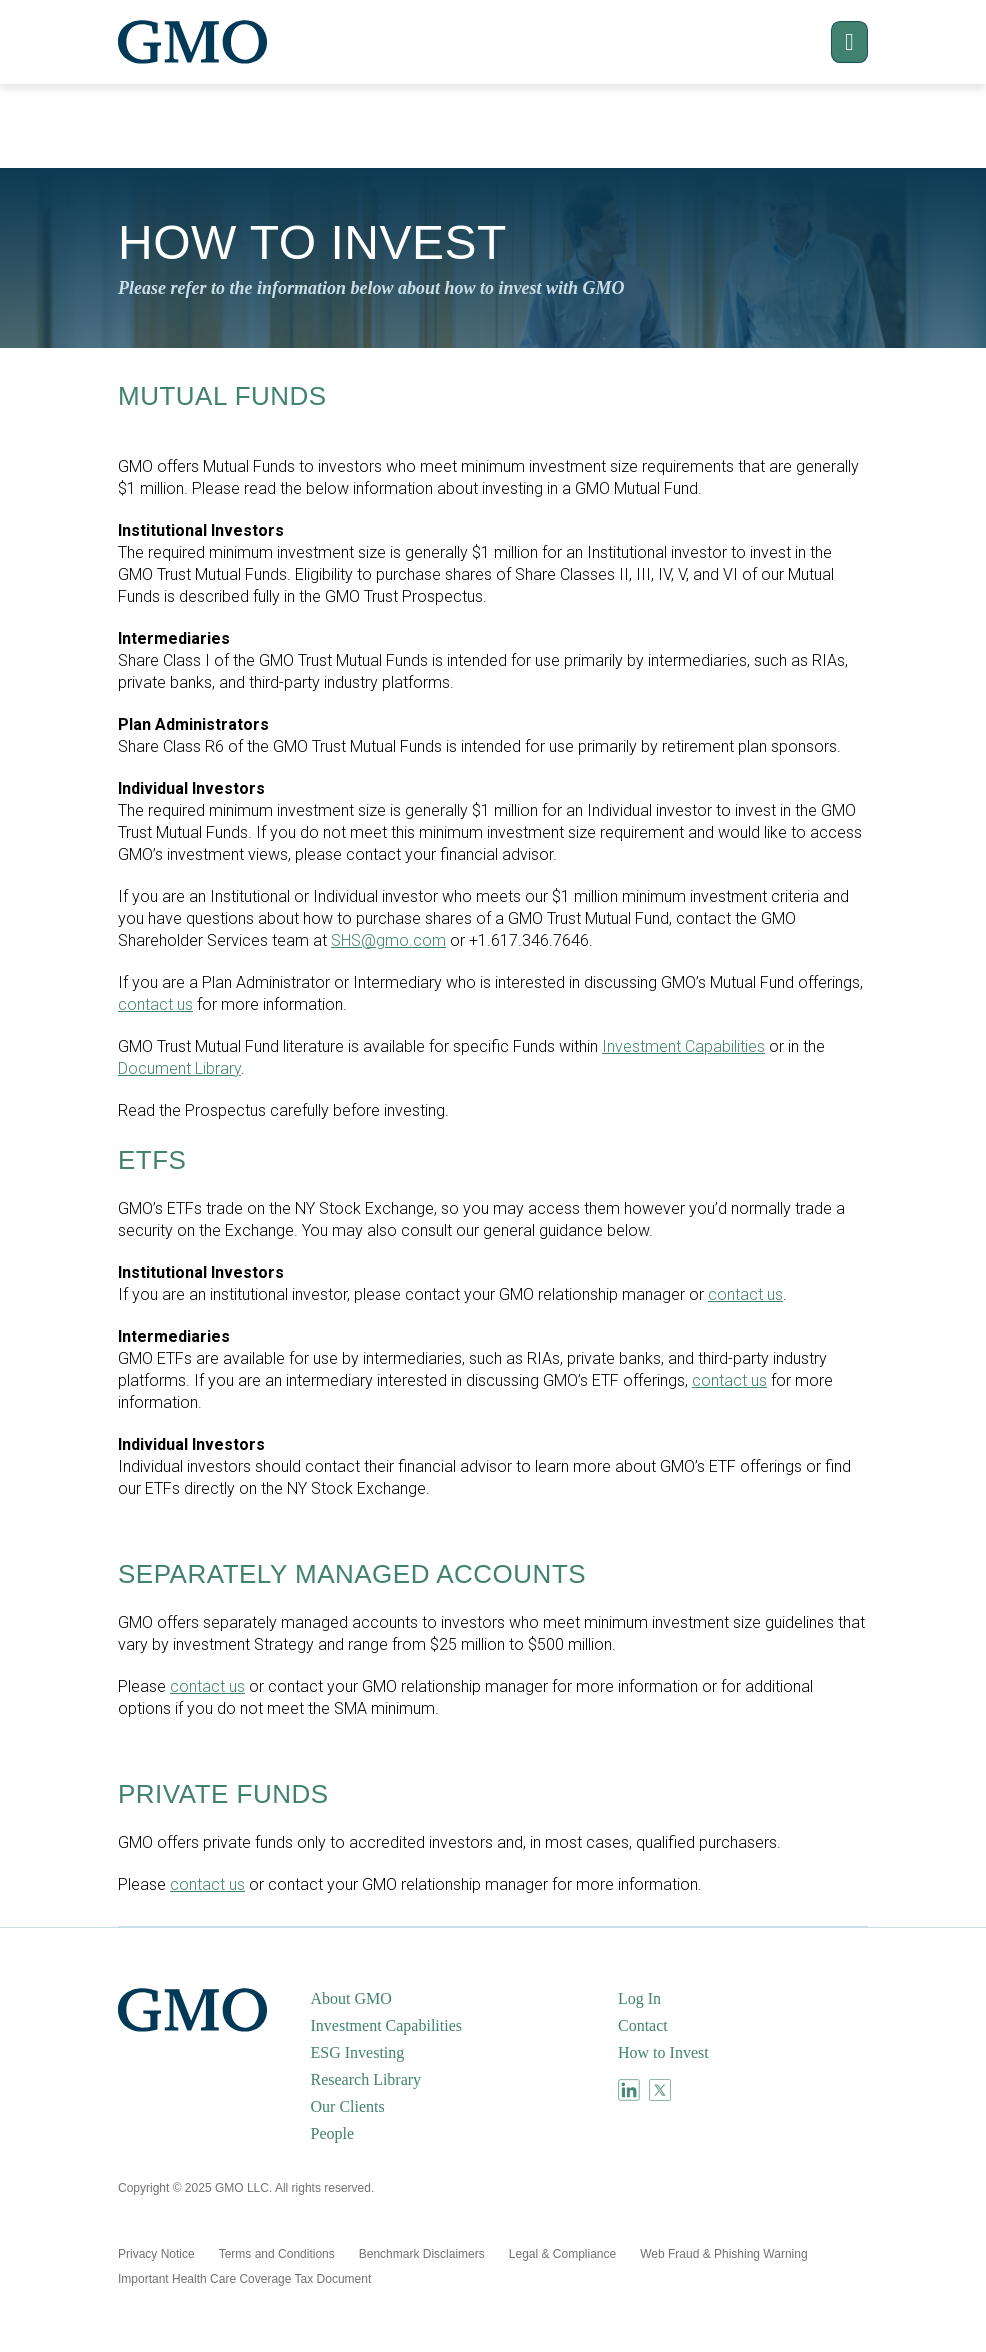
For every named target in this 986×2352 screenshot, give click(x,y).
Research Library (366, 2079)
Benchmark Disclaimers (422, 2254)
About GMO (351, 1998)
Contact (643, 2025)
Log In (639, 1998)
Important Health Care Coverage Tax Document (244, 2279)
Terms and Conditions (277, 2254)
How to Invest (663, 2052)
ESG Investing (358, 2052)
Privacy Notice (156, 2254)
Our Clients (348, 2106)
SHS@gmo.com (388, 940)
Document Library (179, 1068)
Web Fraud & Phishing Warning (723, 2254)
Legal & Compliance (562, 2254)
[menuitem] (462, 1999)
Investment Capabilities (683, 1046)
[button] (832, 42)
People (333, 2133)
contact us (155, 1004)
